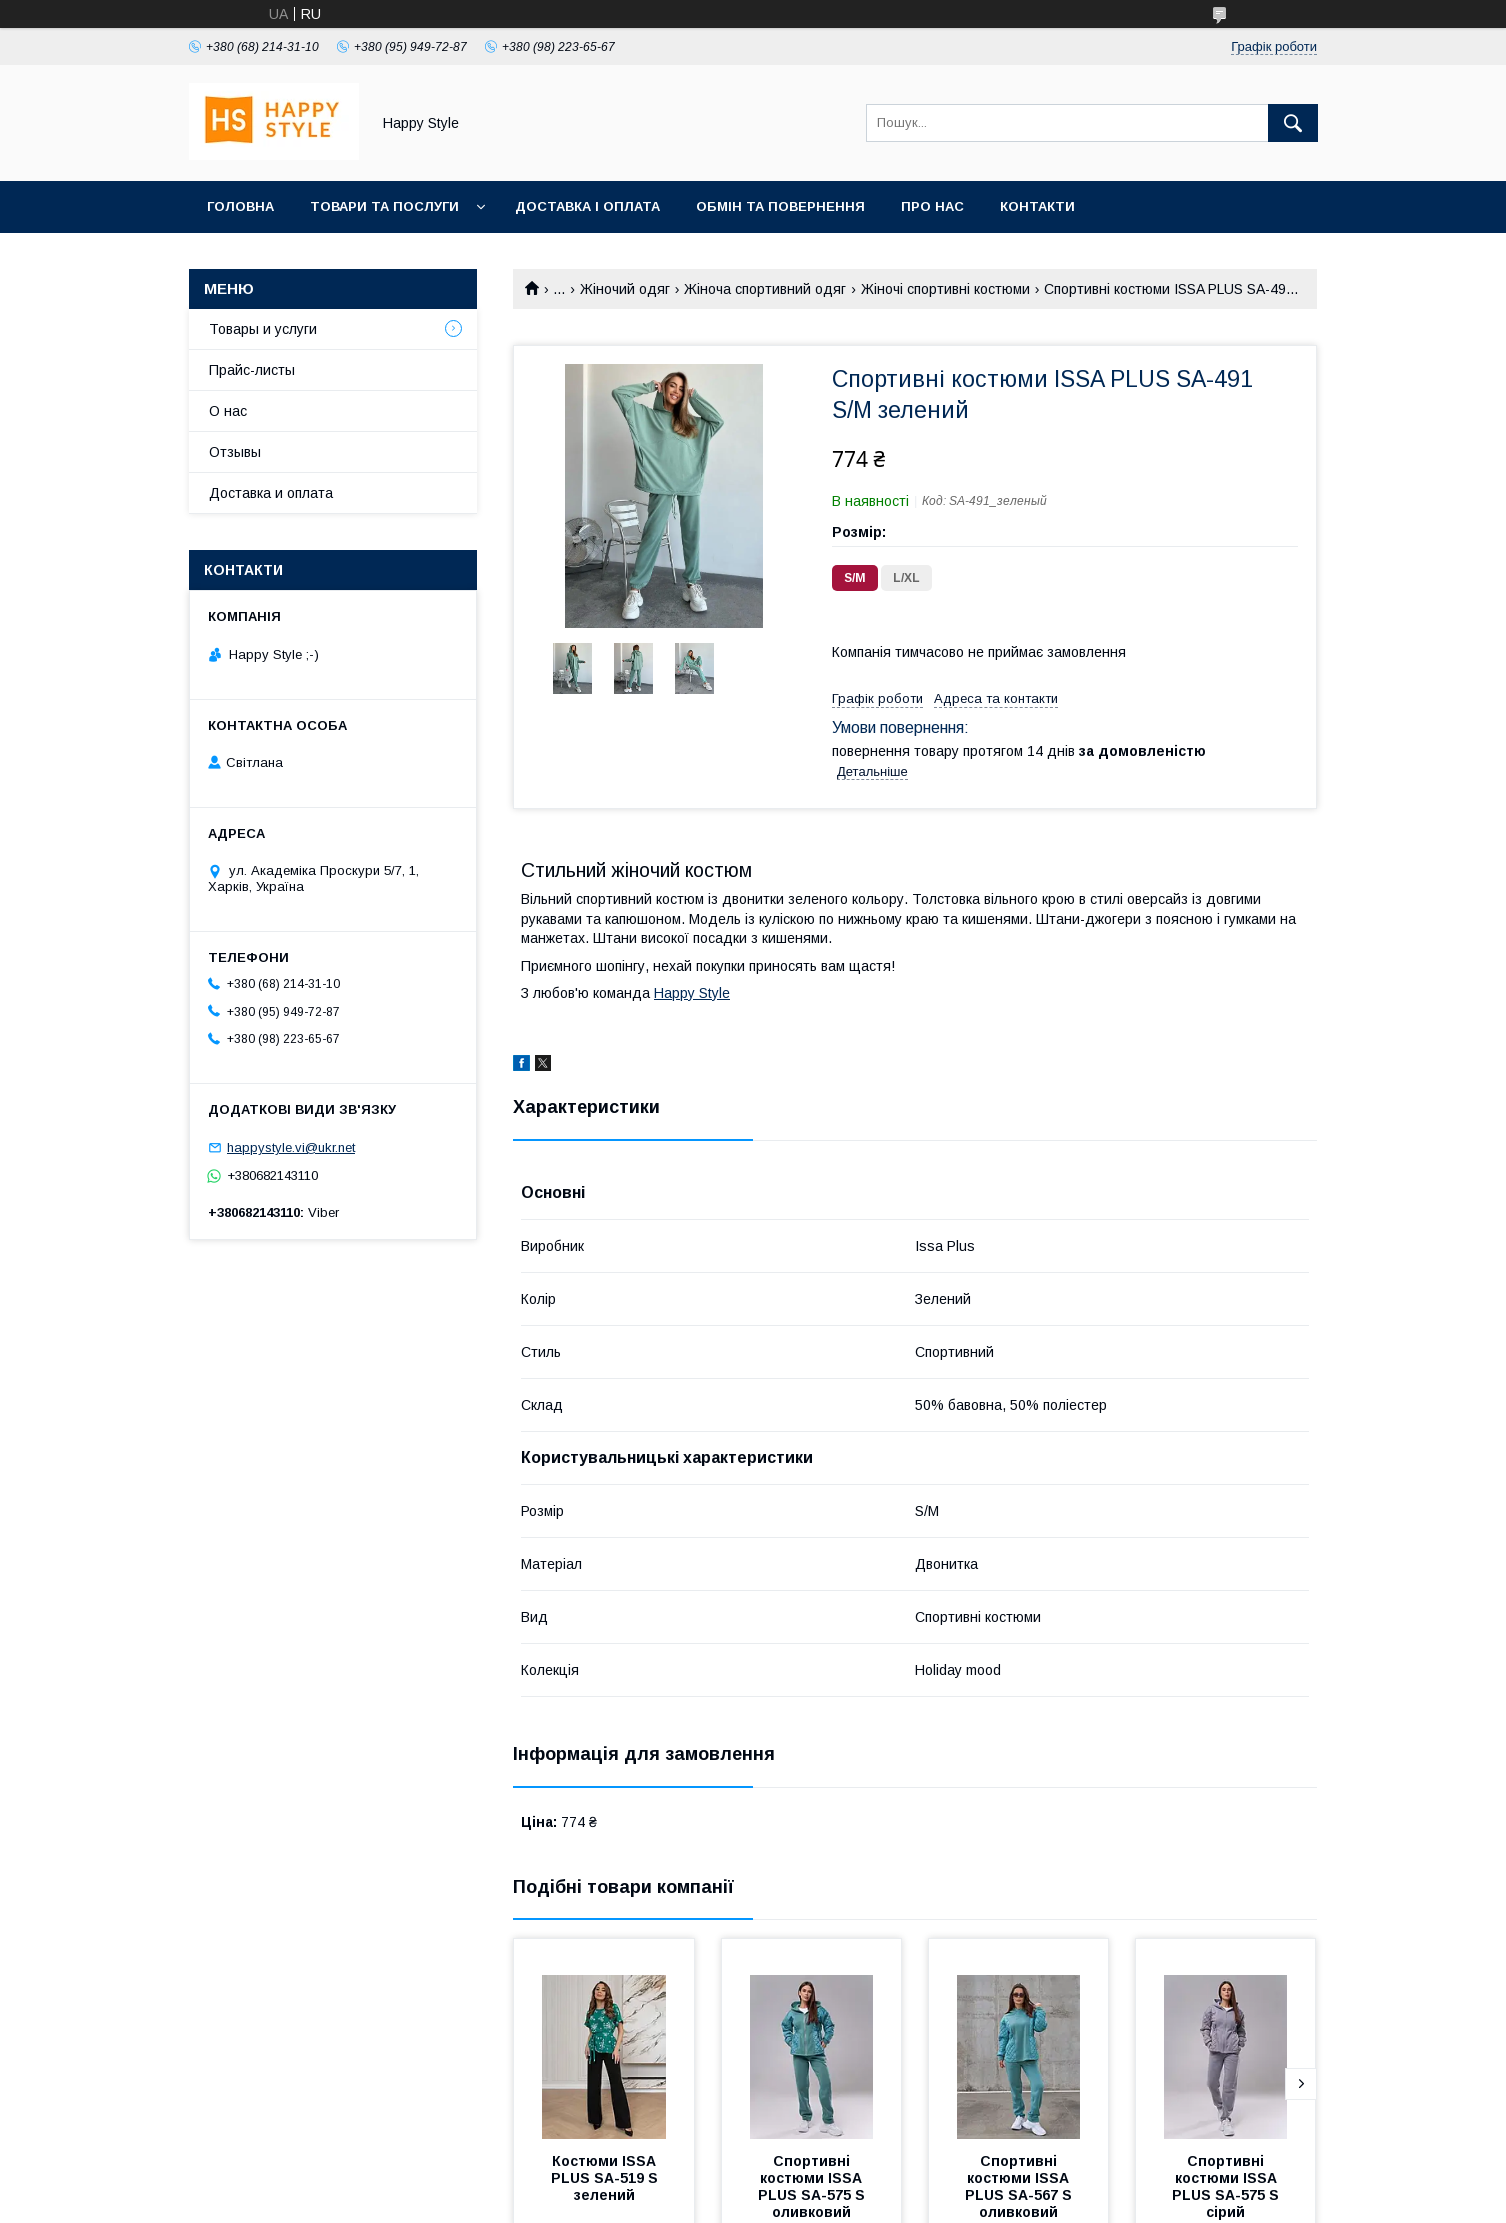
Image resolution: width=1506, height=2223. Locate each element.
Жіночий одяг (625, 289)
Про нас (932, 206)
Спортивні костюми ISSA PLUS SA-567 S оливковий (1020, 2186)
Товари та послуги (384, 206)
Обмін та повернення (780, 206)
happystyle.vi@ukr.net (291, 1147)
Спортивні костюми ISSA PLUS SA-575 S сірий (1227, 2186)
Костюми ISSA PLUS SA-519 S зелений (606, 2178)
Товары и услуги (263, 329)
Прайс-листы (252, 370)
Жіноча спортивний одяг (765, 289)
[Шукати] (1293, 123)
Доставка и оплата (271, 493)
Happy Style (692, 993)
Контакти (1037, 206)
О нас (228, 411)
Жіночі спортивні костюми (945, 289)
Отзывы (235, 452)
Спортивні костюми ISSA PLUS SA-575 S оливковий (813, 2186)
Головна (240, 206)
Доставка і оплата (587, 206)
